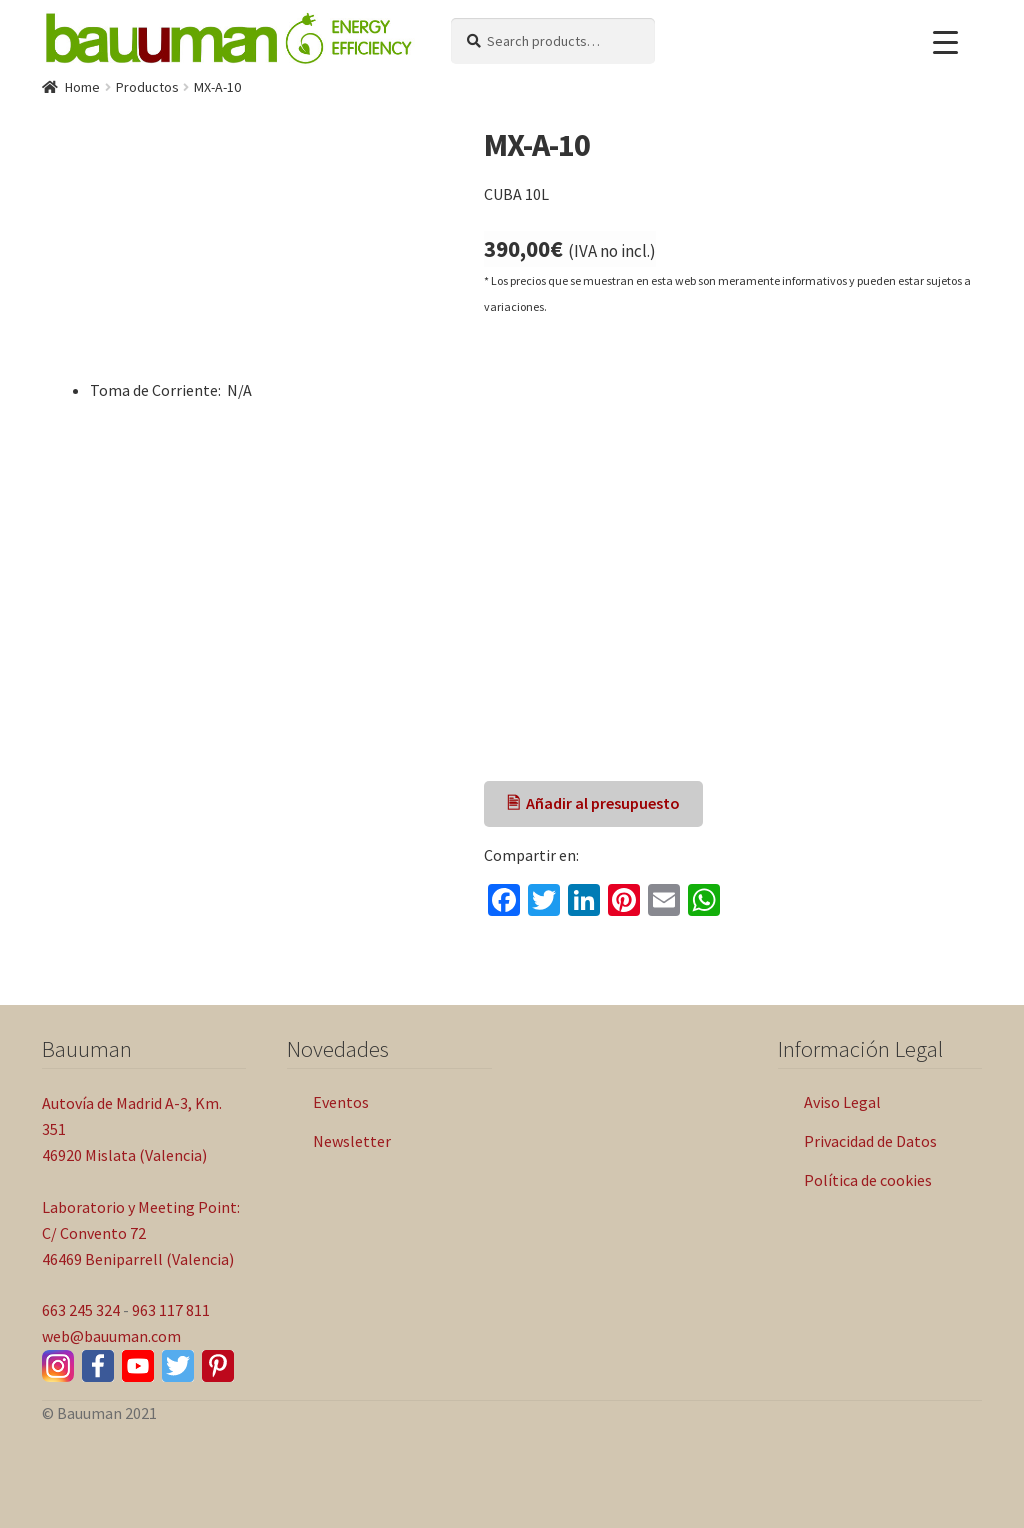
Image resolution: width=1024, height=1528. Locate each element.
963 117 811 (171, 1310)
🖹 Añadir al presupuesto (593, 803)
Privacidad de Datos (870, 1141)
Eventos (341, 1102)
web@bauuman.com (111, 1336)
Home (82, 87)
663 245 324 (81, 1310)
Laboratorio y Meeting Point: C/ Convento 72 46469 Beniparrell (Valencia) (141, 1233)
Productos (147, 87)
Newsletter (352, 1141)
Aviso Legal (842, 1102)
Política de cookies (868, 1180)
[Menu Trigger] (945, 42)
